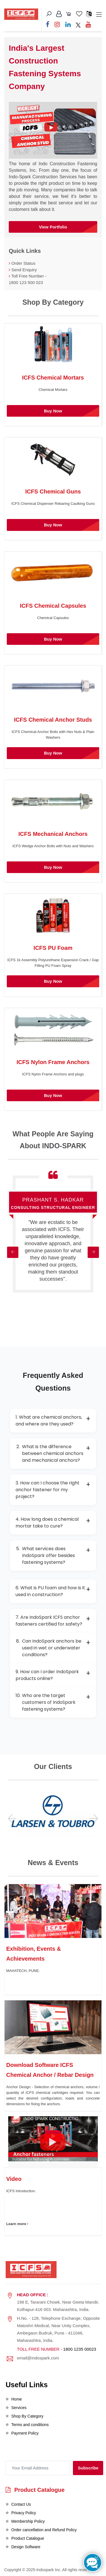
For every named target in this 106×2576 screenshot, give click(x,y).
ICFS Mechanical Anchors (53, 834)
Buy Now (53, 410)
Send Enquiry (24, 269)
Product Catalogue (35, 2490)
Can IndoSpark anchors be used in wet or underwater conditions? (53, 1648)
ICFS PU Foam (53, 948)
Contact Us (21, 2504)
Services (19, 2407)
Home (16, 2399)
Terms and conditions (30, 2424)
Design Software (25, 2547)
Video (13, 2179)
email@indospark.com (38, 2357)
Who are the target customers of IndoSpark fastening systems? (53, 1702)
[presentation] (36, 2453)
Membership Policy (28, 2521)
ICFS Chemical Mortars (53, 377)
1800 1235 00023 (79, 2349)
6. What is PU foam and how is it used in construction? (53, 1591)
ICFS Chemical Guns (53, 491)
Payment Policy (24, 2433)
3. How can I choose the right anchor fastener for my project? (53, 1490)
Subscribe (88, 2467)
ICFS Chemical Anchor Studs (53, 720)
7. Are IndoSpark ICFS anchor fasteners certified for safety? (53, 1620)
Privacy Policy (23, 2513)
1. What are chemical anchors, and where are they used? (53, 1420)
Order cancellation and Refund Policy (44, 2530)
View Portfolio (53, 226)
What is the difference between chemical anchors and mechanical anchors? (53, 1453)
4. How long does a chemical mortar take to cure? (53, 1522)
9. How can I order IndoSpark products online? (53, 1675)
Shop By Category (27, 2416)
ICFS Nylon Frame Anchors (52, 1062)
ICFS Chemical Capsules (53, 606)
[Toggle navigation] (99, 14)
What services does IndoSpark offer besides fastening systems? (53, 1555)
